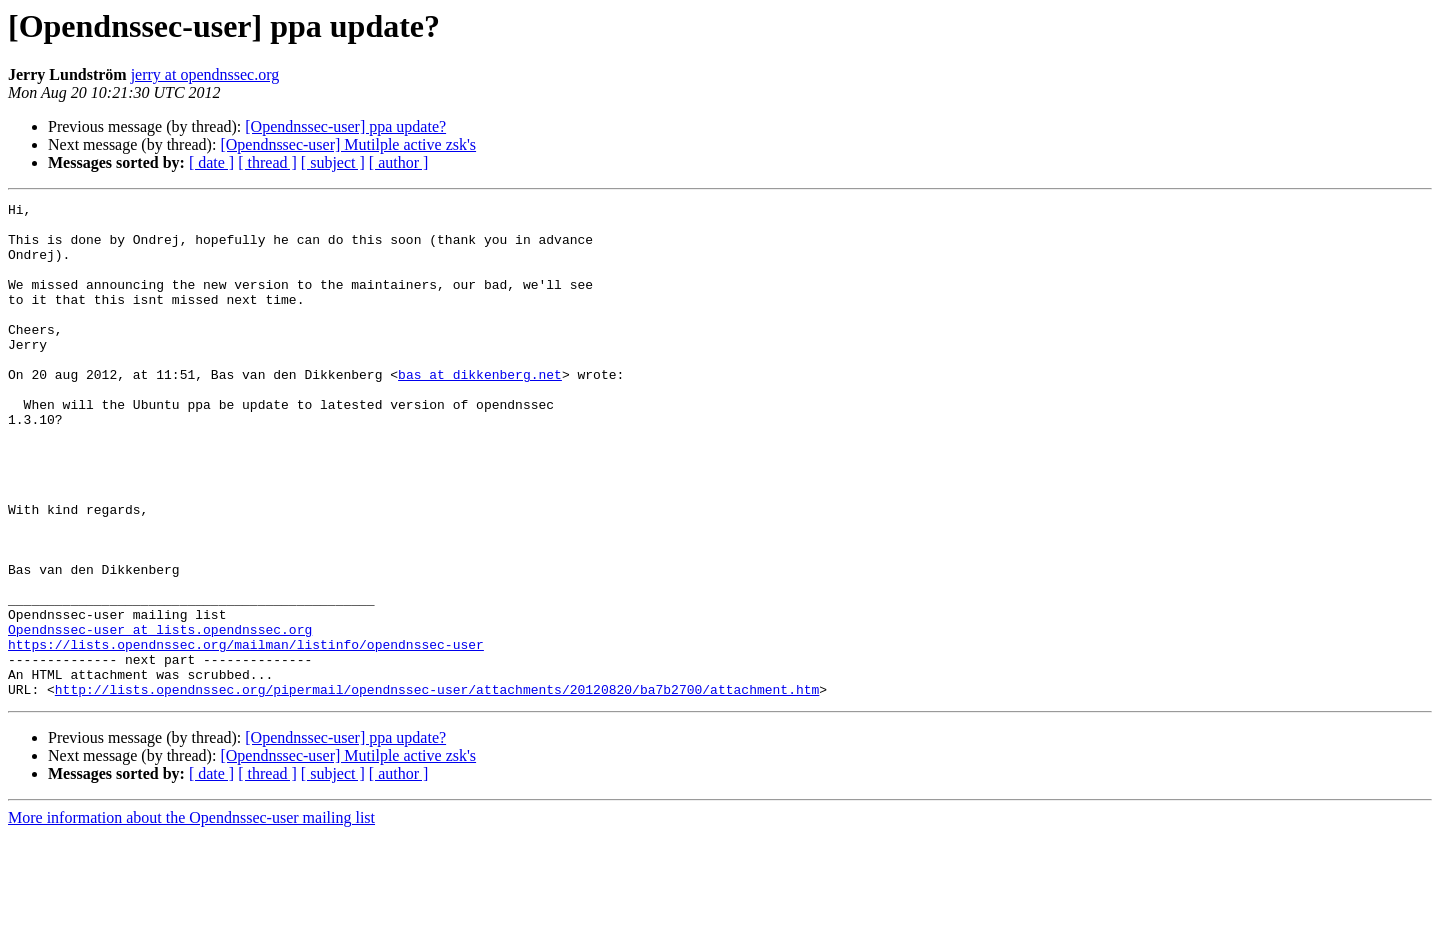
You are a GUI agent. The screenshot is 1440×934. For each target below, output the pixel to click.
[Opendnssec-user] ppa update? (345, 126)
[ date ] (211, 162)
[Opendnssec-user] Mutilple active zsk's (348, 144)
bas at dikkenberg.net (480, 410)
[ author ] (399, 162)
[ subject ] (333, 162)
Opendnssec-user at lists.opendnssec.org (160, 716)
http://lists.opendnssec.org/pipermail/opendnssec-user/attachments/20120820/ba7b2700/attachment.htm (437, 788)
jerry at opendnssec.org (205, 74)
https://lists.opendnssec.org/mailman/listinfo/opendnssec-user (246, 734)
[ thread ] (267, 162)
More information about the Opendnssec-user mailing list (191, 916)
